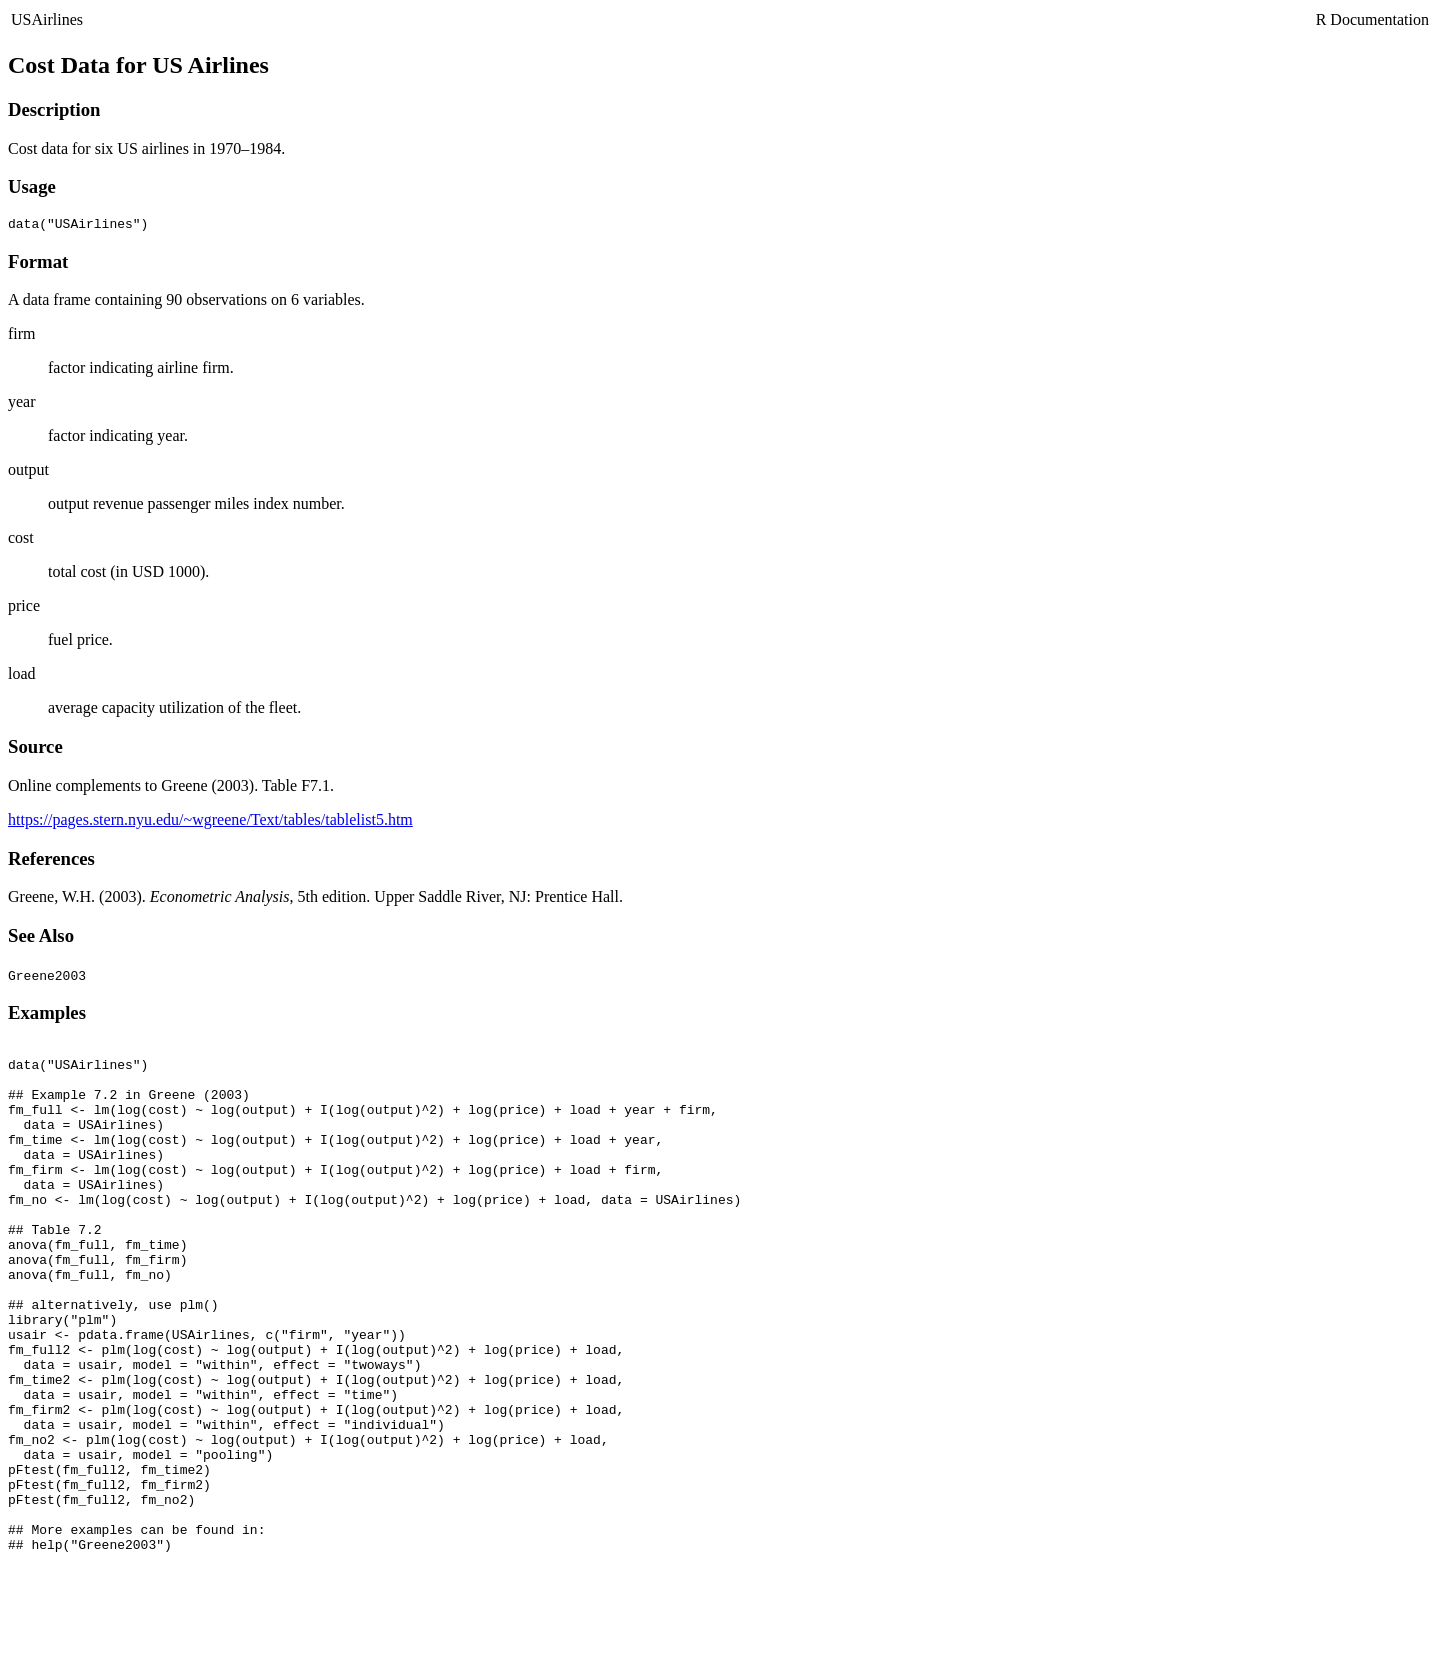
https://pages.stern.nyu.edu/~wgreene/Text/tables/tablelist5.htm (210, 822)
